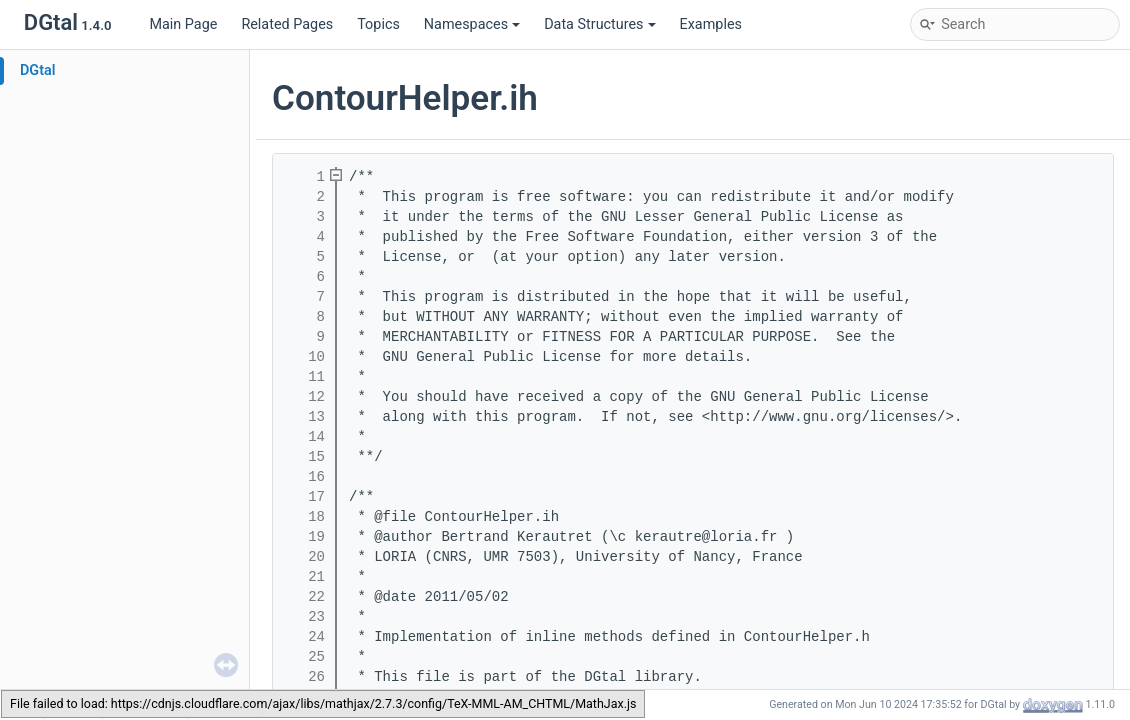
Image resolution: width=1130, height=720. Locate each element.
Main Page (183, 24)
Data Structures (599, 24)
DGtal (38, 70)
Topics (378, 24)
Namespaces (472, 24)
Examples (711, 24)
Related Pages (287, 24)
